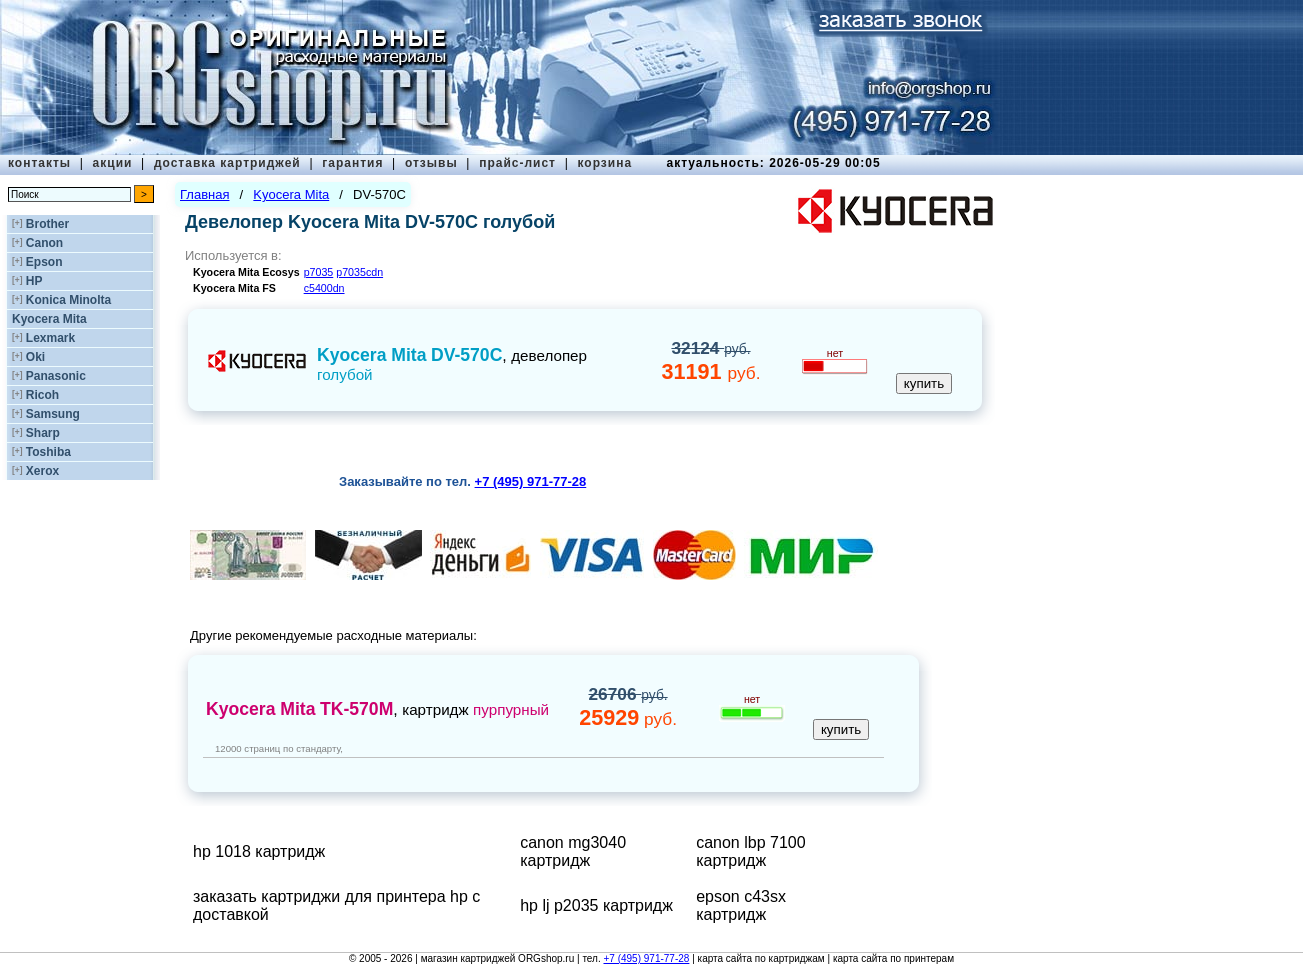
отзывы (431, 163)
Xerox (42, 471)
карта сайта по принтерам (893, 958)
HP (34, 281)
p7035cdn (359, 272)
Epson (44, 262)
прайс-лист (517, 163)
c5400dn (324, 288)
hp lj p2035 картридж (596, 905)
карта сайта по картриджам (761, 958)
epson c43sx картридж (741, 905)
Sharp (43, 433)
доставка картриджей (227, 163)
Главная (204, 194)
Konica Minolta (68, 300)
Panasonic (56, 376)
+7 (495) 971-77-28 (646, 958)
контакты (39, 163)
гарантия (352, 163)
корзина (604, 163)
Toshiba (48, 452)
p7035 (319, 272)
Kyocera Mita (49, 319)
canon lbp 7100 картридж (750, 851)
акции (113, 163)
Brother (47, 224)
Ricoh (42, 395)
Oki (35, 357)
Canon (44, 243)
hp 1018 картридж (259, 851)
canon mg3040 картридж (573, 851)
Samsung (53, 414)
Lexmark (50, 338)
